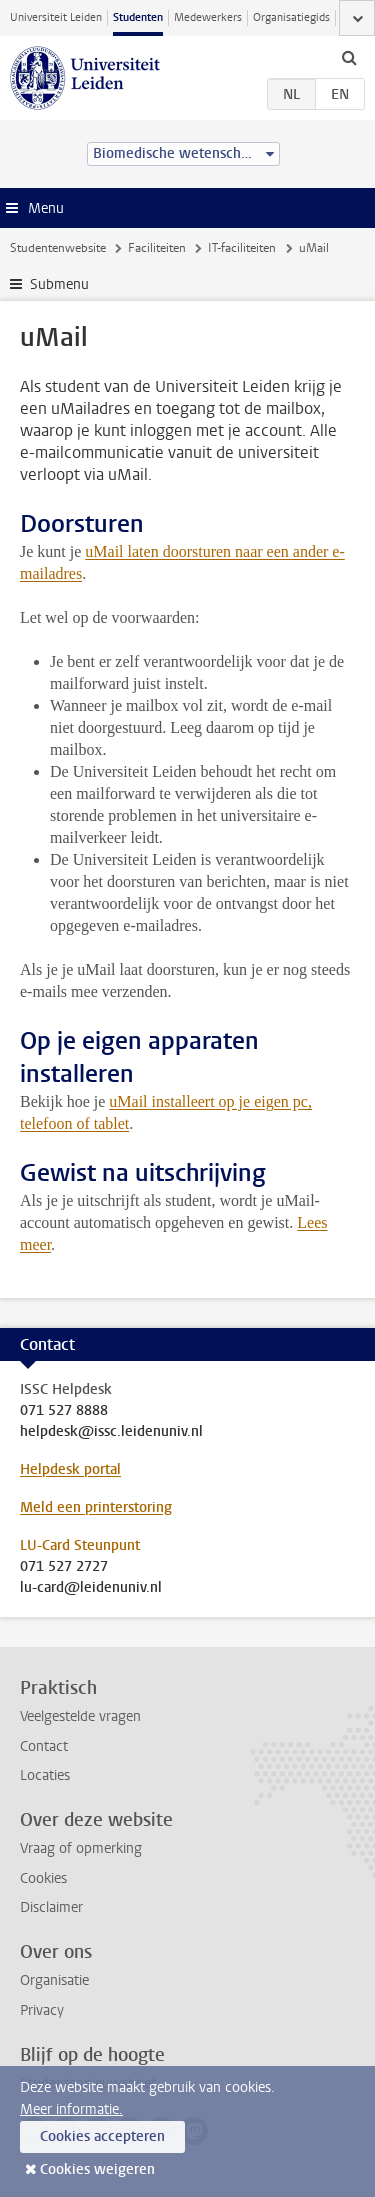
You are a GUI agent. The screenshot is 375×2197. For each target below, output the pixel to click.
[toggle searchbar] (349, 57)
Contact (44, 1746)
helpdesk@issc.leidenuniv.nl (111, 1432)
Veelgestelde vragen (80, 1716)
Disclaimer (51, 1907)
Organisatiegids (291, 17)
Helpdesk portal (70, 1469)
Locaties (45, 1775)
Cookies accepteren (102, 2136)
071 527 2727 (64, 1567)
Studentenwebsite (58, 248)
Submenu (59, 284)
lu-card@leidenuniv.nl (91, 1588)
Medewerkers (208, 17)
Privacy (42, 2010)
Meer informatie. (71, 2109)
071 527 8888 (64, 1411)
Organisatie (54, 1980)
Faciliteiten (157, 248)
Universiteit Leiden (56, 17)
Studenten (138, 17)
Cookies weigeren (97, 2169)
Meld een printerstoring (96, 1507)
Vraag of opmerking (81, 1848)
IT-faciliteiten (242, 248)
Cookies (43, 1878)
